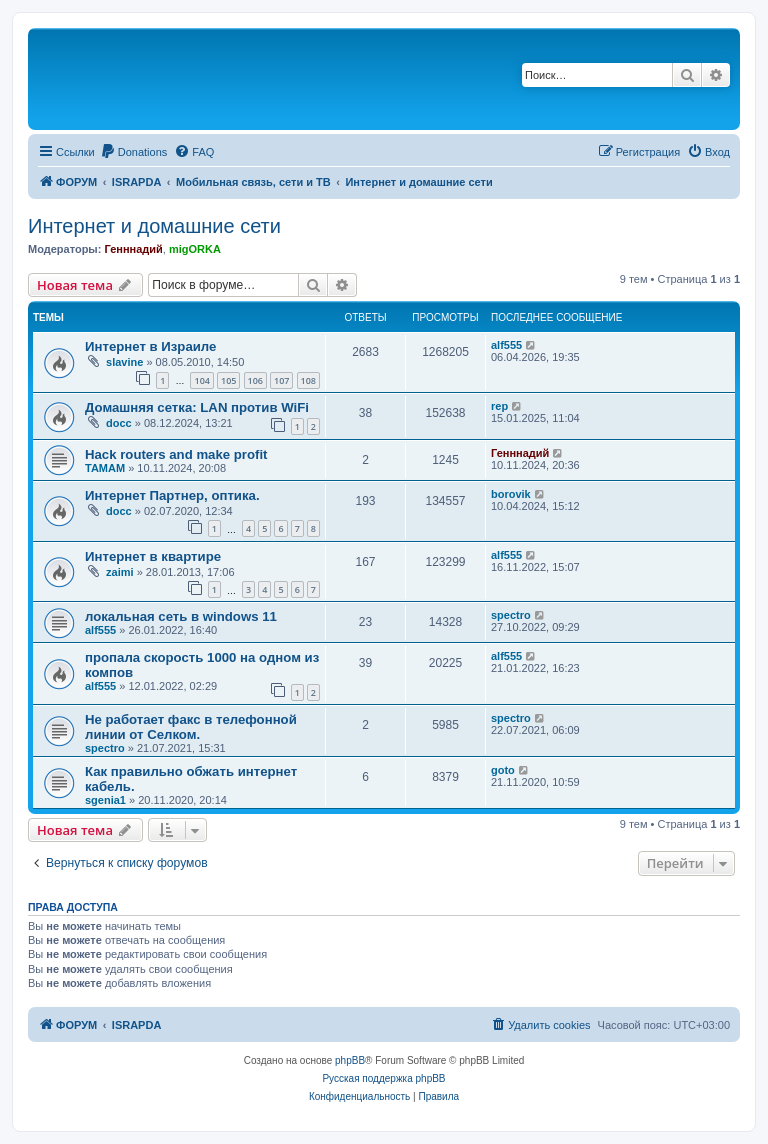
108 (308, 380)
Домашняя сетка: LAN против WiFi (197, 407)
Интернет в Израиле (150, 346)
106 (255, 380)
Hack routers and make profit (176, 454)
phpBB (350, 1060)
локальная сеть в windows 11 (181, 616)
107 (281, 380)
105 (228, 380)
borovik (511, 494)
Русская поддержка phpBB (383, 1078)
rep (499, 406)
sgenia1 (105, 800)
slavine (124, 362)
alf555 (506, 345)
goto (503, 770)
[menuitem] (134, 152)
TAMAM (105, 468)
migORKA (195, 249)
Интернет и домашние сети (154, 226)
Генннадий (133, 249)
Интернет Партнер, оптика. (172, 495)
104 (201, 380)
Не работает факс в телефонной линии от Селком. (191, 727)
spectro (511, 615)
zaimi (120, 572)
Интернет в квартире (153, 556)
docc (119, 423)
